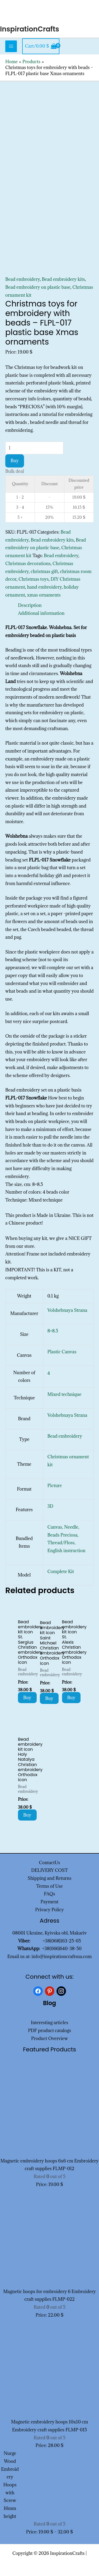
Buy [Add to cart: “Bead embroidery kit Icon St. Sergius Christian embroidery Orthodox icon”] (27, 1697)
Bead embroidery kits (63, 279)
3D (50, 1506)
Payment (50, 1902)
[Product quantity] (34, 448)
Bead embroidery (22, 279)
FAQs (49, 1894)
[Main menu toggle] (11, 46)
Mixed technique (65, 1394)
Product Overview (49, 2038)
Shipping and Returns (50, 1878)
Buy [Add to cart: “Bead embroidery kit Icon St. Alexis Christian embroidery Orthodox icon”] (71, 1697)
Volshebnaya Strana (67, 1310)
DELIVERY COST (49, 1870)
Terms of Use (49, 1886)
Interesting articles (49, 2022)
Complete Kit (61, 1571)
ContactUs (49, 1862)
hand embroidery (44, 587)
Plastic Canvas (62, 1352)
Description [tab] (30, 605)
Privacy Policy (49, 1910)
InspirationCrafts (29, 29)
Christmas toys (33, 579)
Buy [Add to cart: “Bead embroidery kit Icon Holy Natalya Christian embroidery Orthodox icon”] (27, 1815)
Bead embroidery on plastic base (37, 287)
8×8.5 (53, 1331)
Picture (55, 1485)
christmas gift (44, 571)
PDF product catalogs (49, 2030)
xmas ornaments (43, 595)
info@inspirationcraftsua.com (62, 1956)
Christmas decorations (28, 563)
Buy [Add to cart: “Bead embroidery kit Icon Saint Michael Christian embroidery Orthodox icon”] (49, 1698)
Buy (15, 461)
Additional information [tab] (41, 613)
